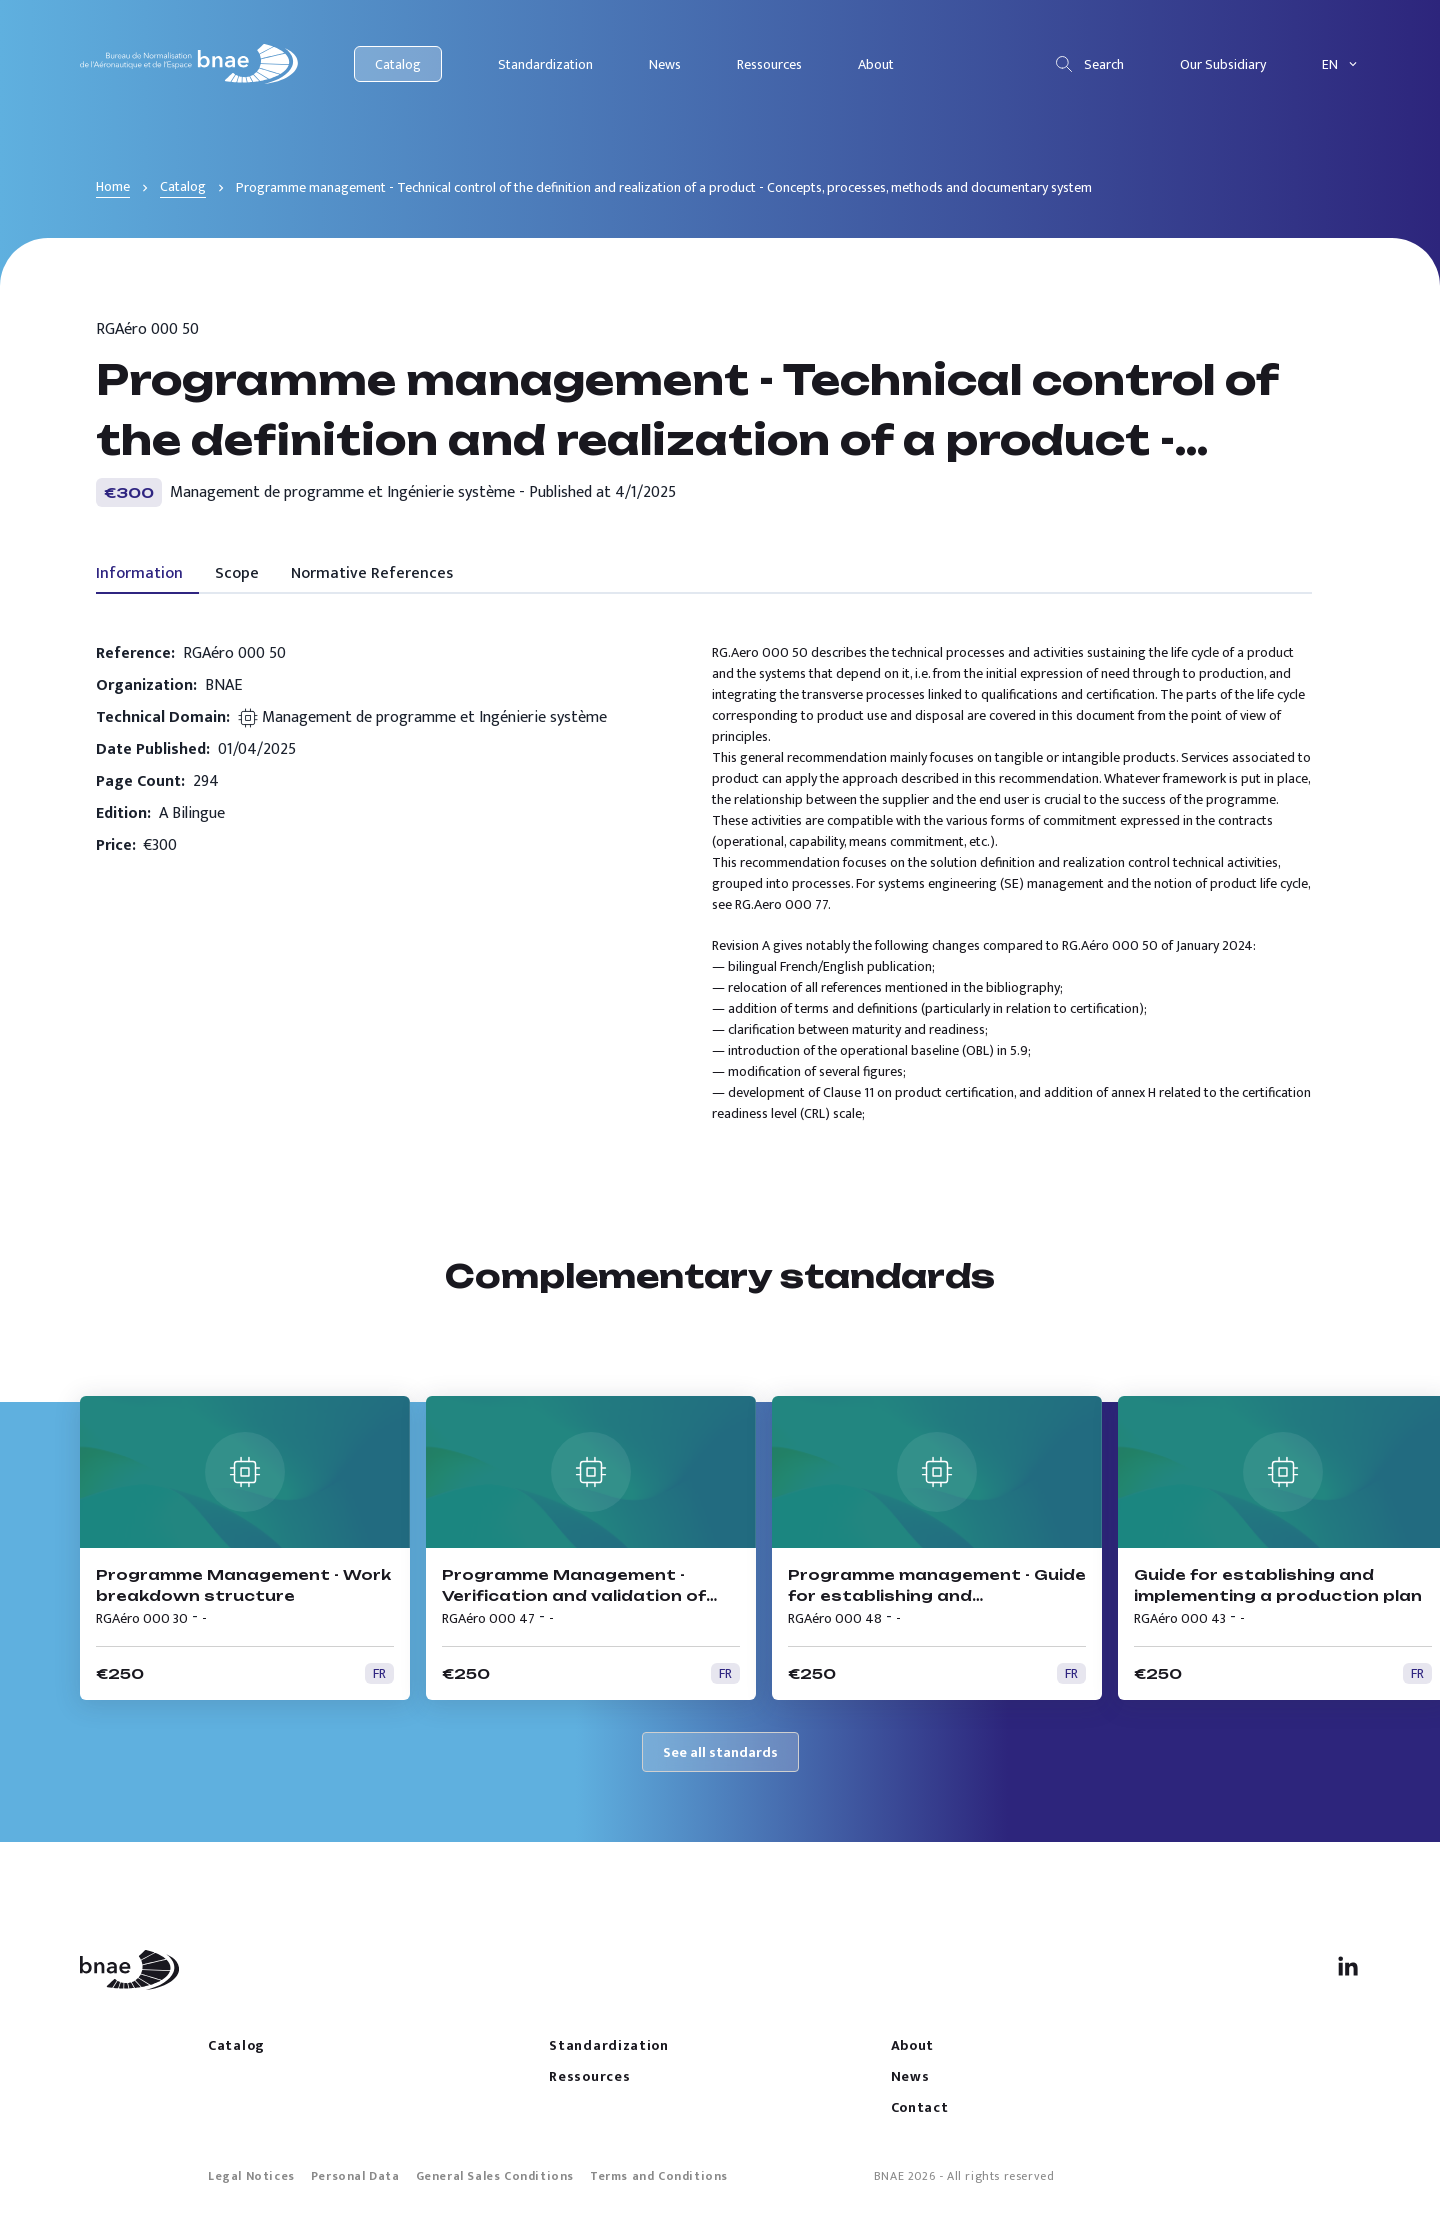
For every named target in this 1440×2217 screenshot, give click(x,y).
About (876, 64)
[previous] (1348, 1352)
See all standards (720, 1752)
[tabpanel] (704, 883)
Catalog (398, 64)
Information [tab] (139, 573)
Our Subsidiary (1223, 64)
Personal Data (355, 2176)
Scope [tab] (237, 573)
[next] (1284, 1352)
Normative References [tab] (372, 573)
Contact (920, 2107)
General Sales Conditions (495, 2176)
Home (113, 187)
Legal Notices (251, 2176)
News (665, 64)
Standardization (545, 64)
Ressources (769, 64)
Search (1088, 64)
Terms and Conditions (659, 2176)
